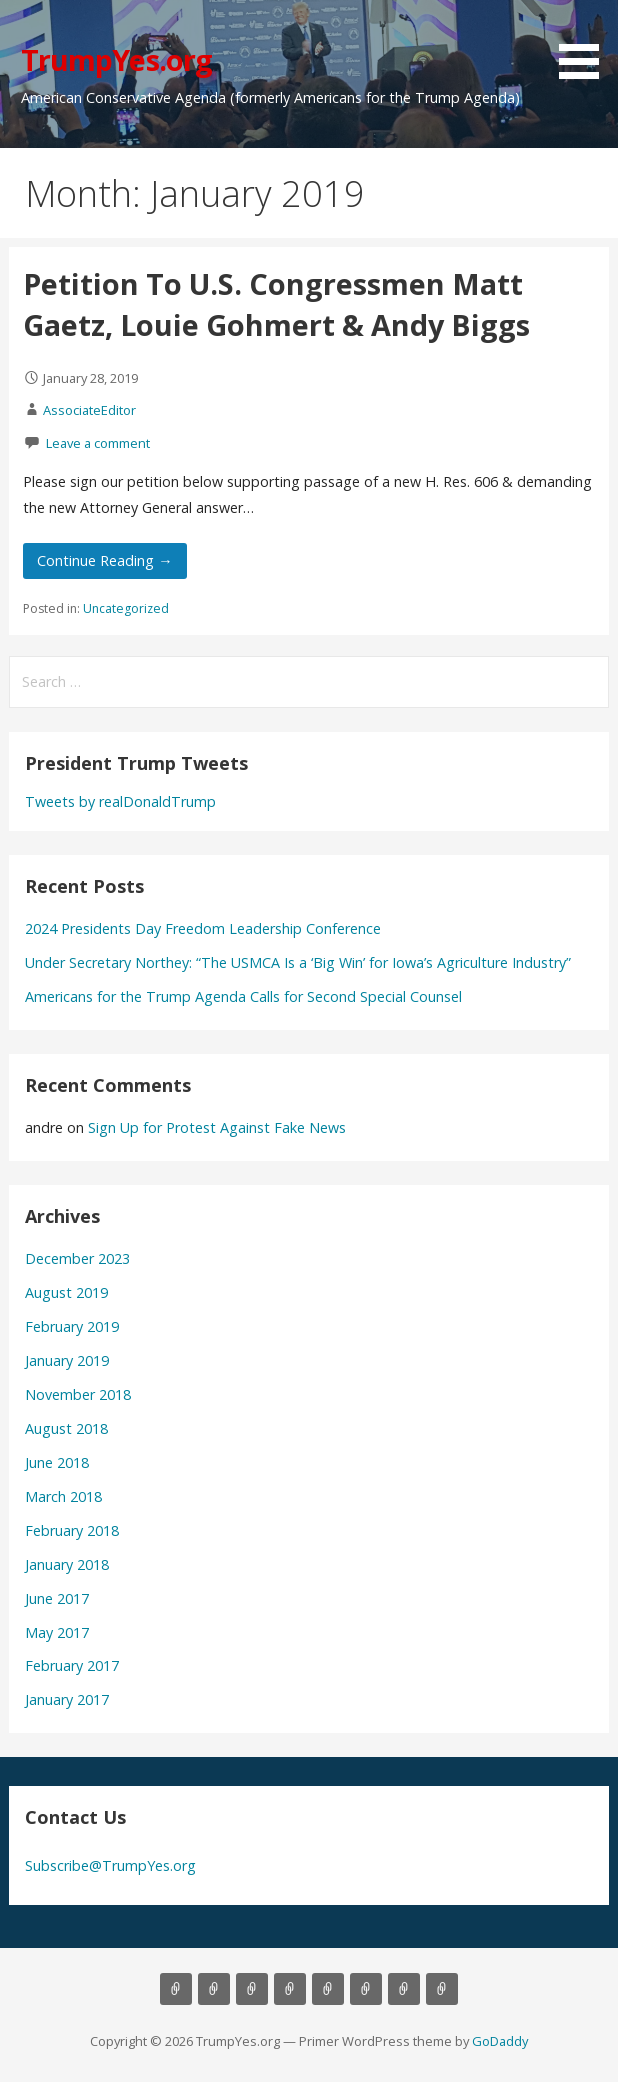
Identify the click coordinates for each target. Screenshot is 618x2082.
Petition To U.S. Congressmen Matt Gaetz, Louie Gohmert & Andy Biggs (276, 303)
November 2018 (78, 1394)
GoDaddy (500, 2041)
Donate (366, 1989)
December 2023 (77, 1258)
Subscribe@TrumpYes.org (110, 1865)
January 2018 (67, 1564)
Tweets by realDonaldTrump (120, 801)
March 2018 (63, 1496)
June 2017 (57, 1598)
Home (176, 1989)
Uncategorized (126, 608)
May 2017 (57, 1632)
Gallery (328, 1989)
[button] (586, 43)
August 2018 (66, 1428)
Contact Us (290, 1989)
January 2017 (67, 1699)
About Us (214, 1989)
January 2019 (67, 1360)
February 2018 (72, 1530)
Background (252, 1989)
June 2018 (57, 1462)
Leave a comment (98, 443)
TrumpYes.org (117, 59)
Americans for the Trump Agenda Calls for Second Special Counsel (243, 996)
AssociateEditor (89, 410)
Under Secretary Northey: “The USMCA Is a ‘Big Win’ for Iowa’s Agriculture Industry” (298, 962)
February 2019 (72, 1326)
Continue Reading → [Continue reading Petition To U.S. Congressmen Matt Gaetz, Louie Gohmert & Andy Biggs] (104, 560)
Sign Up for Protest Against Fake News (217, 1127)
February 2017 (72, 1665)
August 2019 (66, 1292)
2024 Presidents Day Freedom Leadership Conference (203, 928)
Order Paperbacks (442, 1989)
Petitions (404, 1989)
